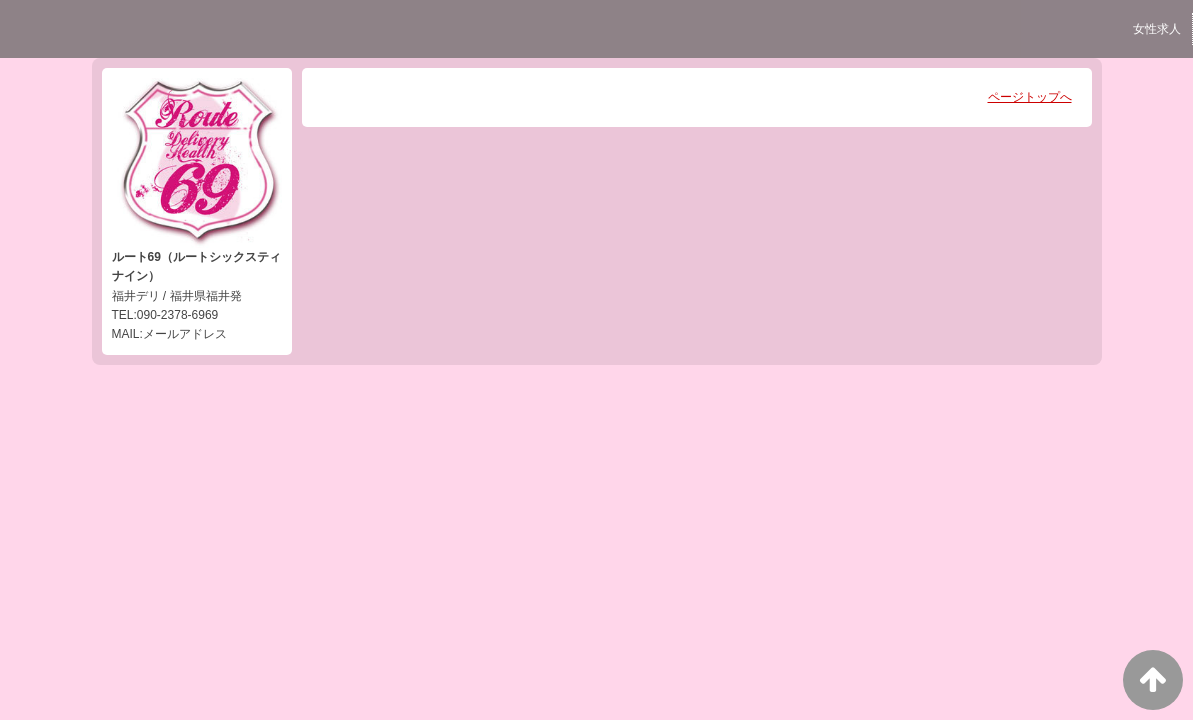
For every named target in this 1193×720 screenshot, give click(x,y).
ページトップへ (1030, 97)
